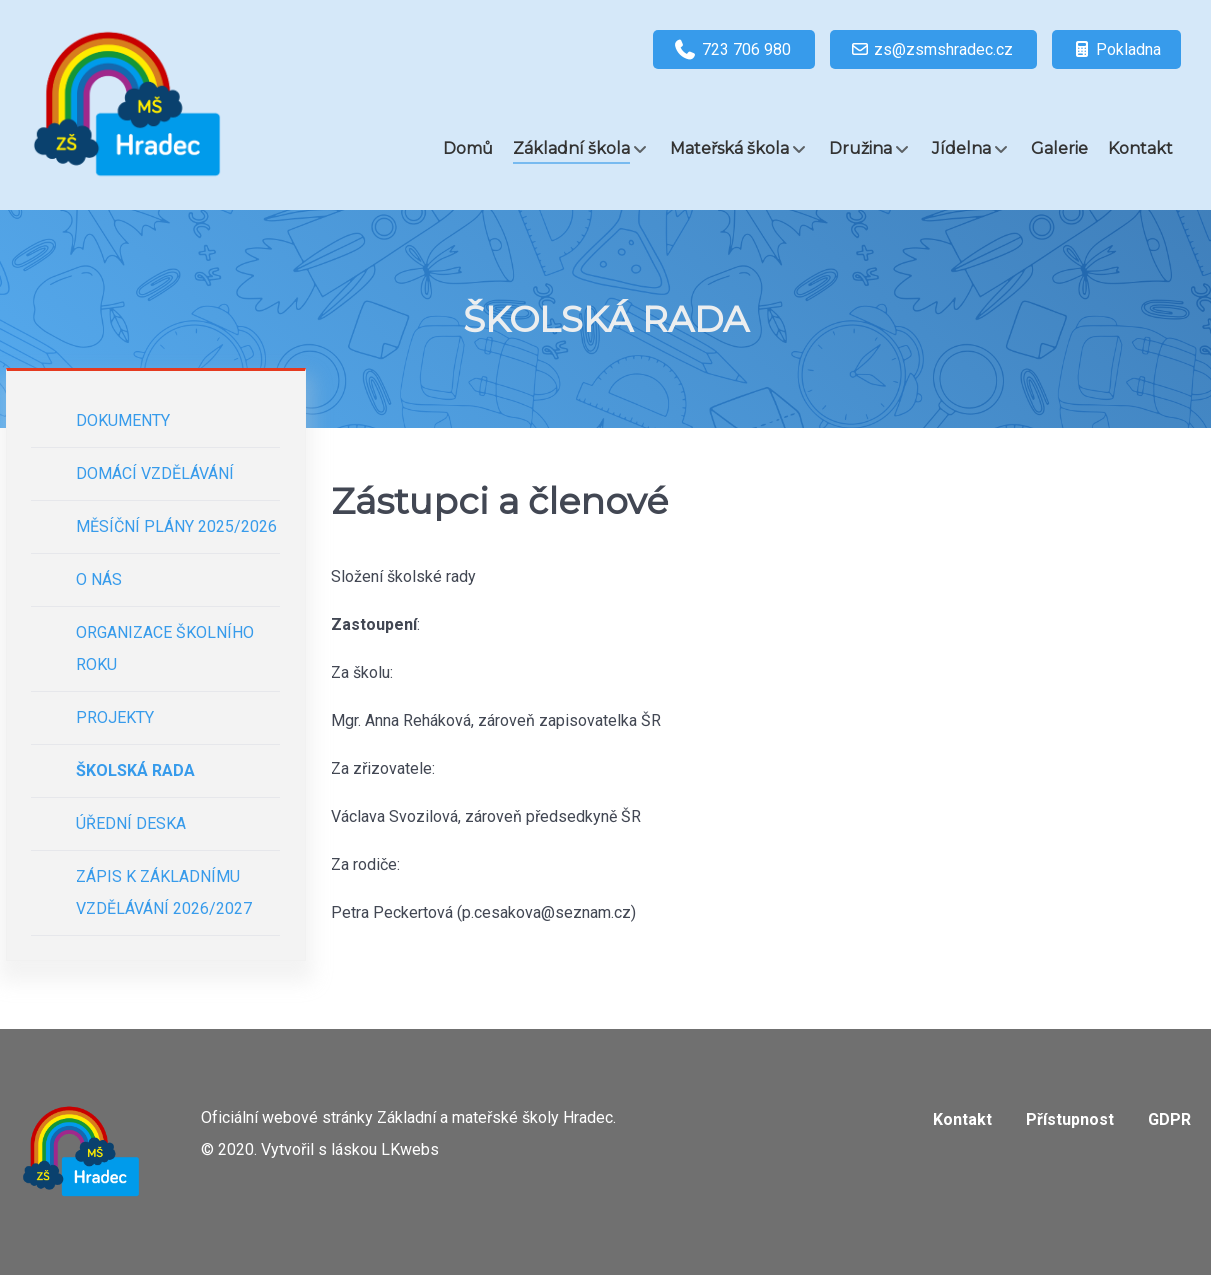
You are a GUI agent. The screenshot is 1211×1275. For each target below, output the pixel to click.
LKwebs (410, 1149)
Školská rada (135, 770)
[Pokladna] (1116, 49)
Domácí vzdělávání (155, 473)
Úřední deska (131, 823)
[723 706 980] (734, 49)
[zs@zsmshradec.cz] (933, 49)
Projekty (115, 717)
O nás (99, 579)
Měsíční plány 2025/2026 (176, 526)
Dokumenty (123, 420)
